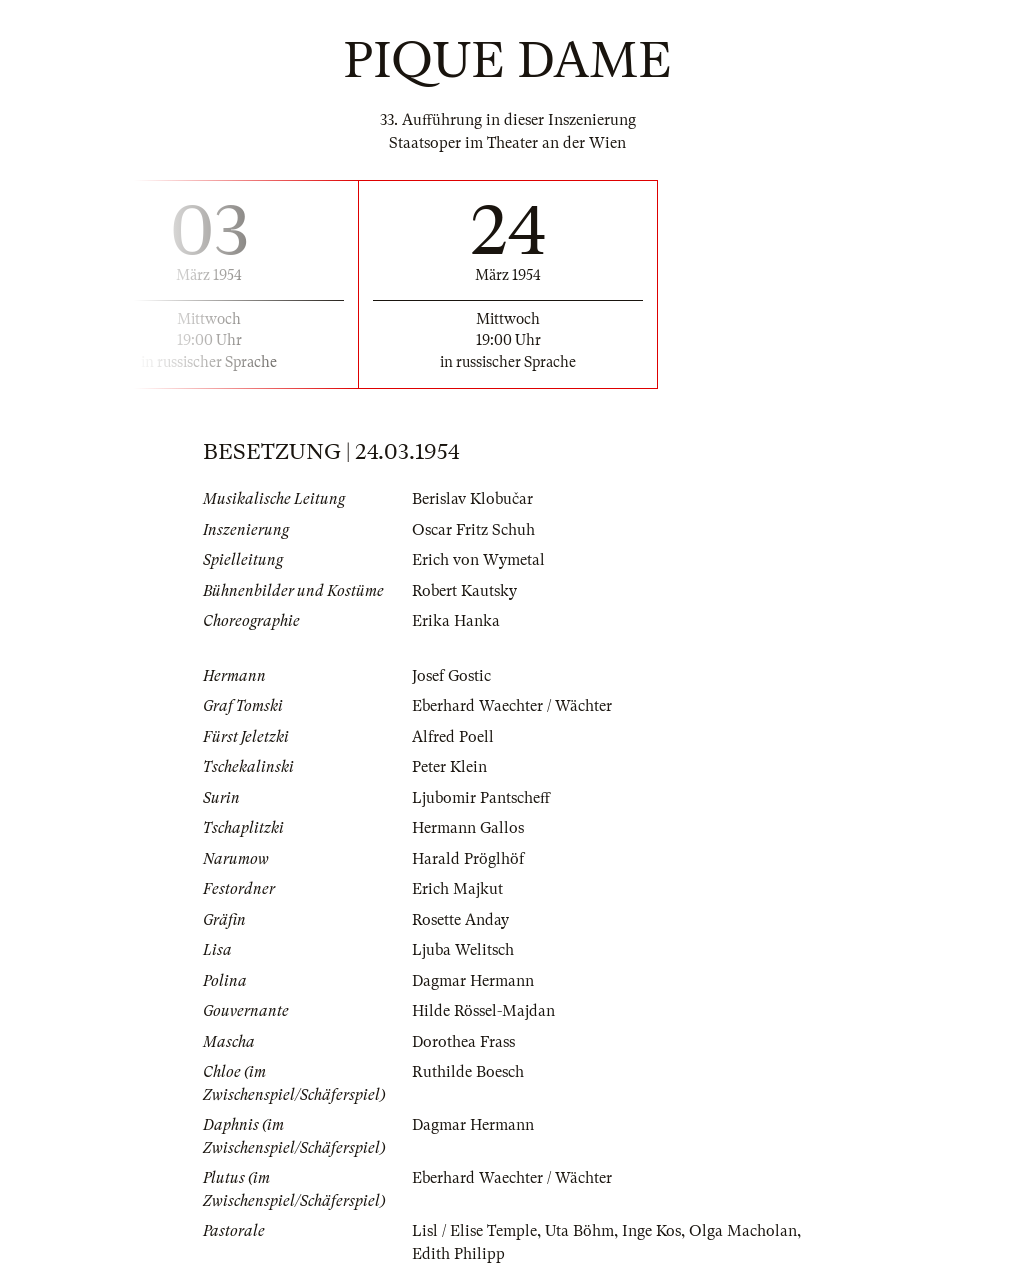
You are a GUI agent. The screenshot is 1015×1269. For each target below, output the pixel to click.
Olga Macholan (743, 1231)
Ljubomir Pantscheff (481, 798)
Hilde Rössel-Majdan (483, 1011)
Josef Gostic (451, 676)
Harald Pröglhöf (468, 859)
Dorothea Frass (463, 1042)
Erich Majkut (457, 889)
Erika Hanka (456, 621)
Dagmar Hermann (473, 981)
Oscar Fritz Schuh (473, 530)
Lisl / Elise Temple (474, 1231)
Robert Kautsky (464, 591)
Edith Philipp (458, 1254)
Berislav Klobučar (472, 499)
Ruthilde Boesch (468, 1072)
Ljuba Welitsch (463, 950)
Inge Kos (651, 1231)
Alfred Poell (453, 737)
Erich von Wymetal (478, 560)
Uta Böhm (579, 1231)
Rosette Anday (460, 920)
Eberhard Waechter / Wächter (512, 706)
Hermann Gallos (468, 828)
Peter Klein (449, 767)
